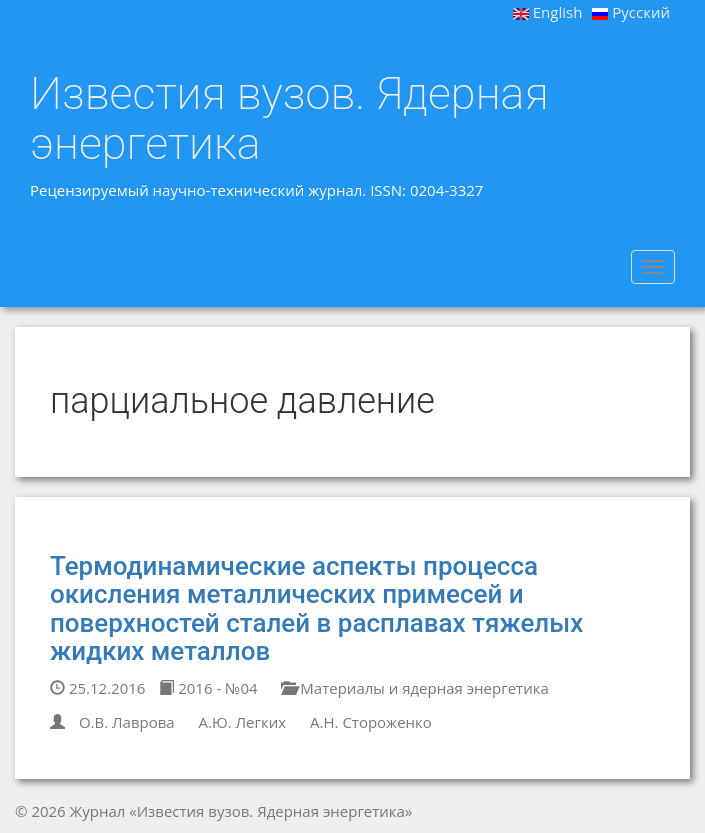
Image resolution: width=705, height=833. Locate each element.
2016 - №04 (208, 688)
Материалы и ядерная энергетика (414, 688)
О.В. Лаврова (127, 722)
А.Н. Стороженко (371, 722)
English (548, 12)
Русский (631, 12)
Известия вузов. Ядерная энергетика (289, 118)
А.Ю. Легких (243, 722)
